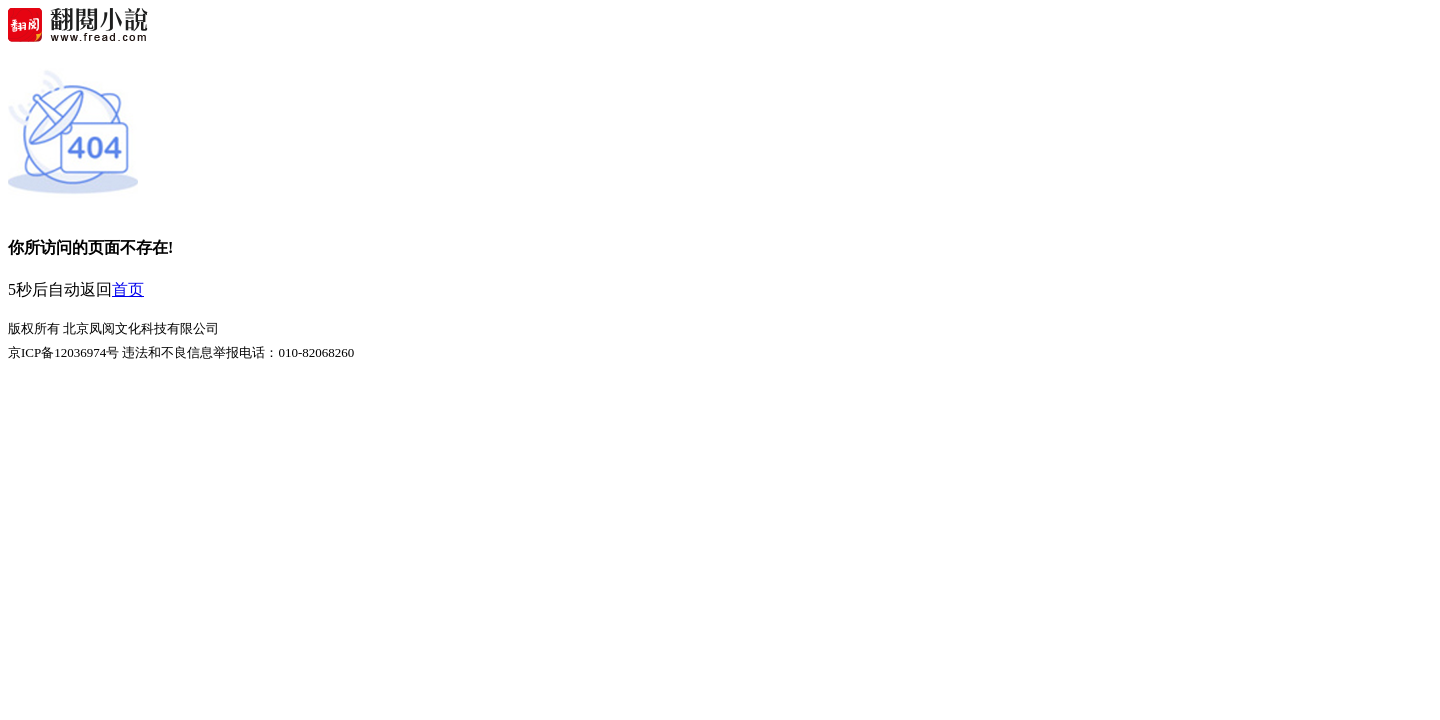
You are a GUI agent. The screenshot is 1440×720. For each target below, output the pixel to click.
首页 (128, 289)
